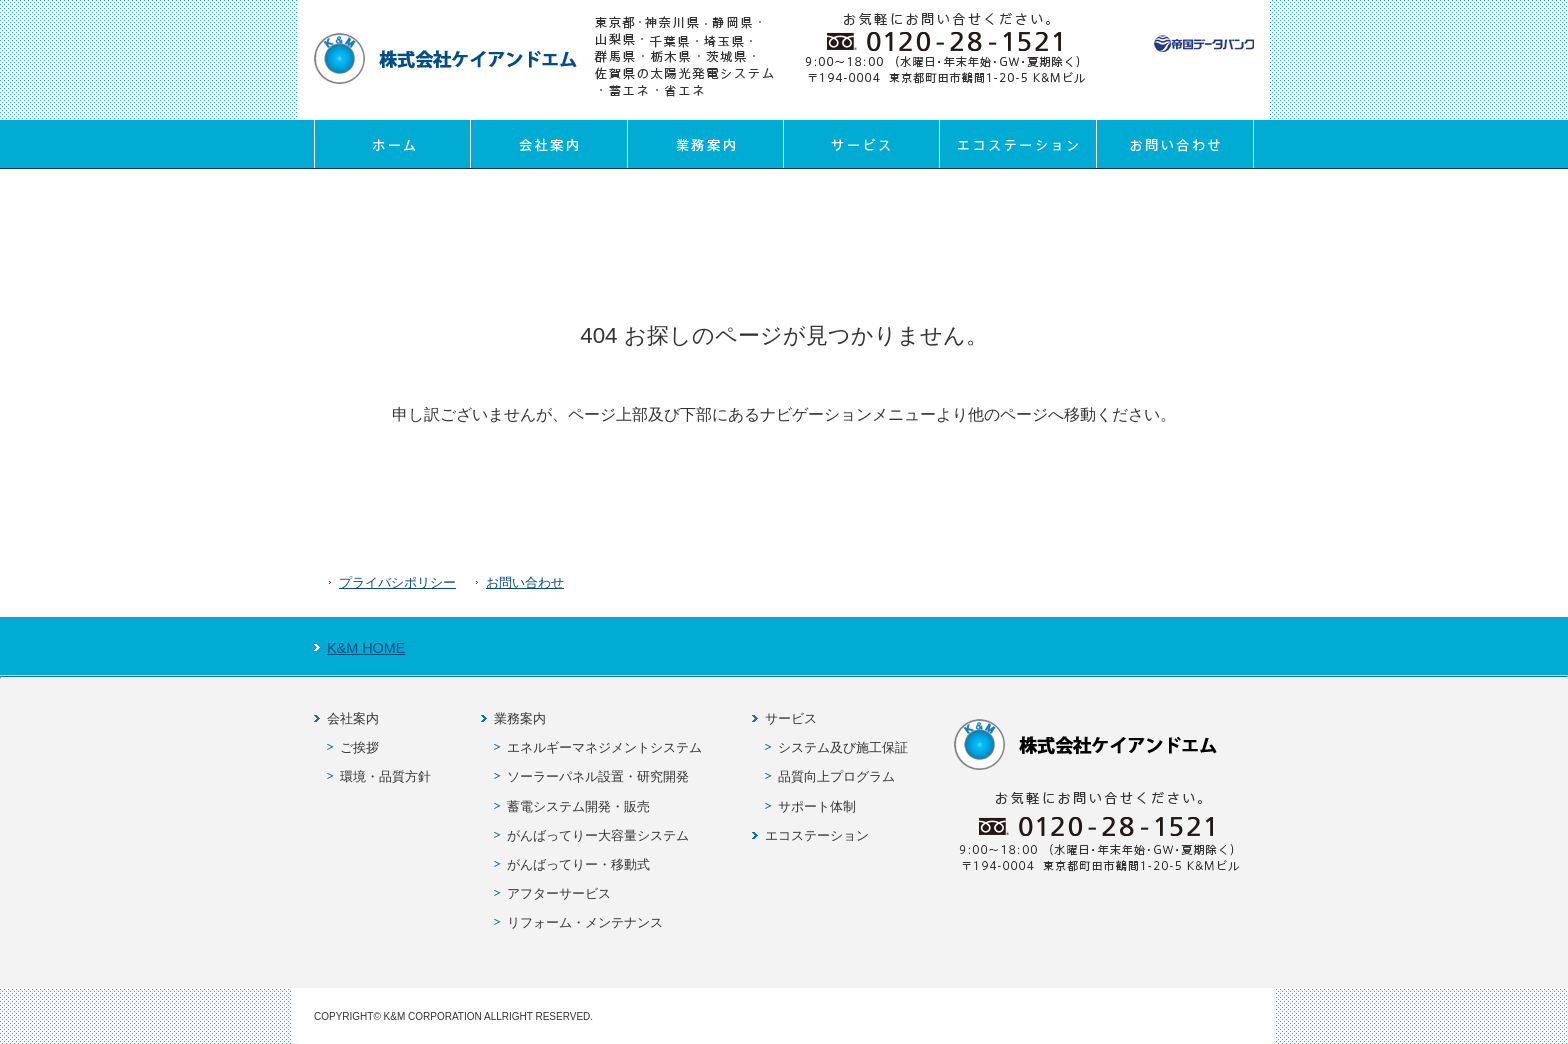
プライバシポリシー (397, 582)
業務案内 (705, 144)
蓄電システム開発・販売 (578, 806)
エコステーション (1017, 144)
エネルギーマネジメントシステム (604, 747)
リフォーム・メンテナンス (585, 922)
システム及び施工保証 (843, 747)
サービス (861, 144)
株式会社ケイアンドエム (446, 58)
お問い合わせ (1175, 144)
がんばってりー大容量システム (598, 835)
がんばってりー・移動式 (578, 864)
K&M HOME (366, 648)
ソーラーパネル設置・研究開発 (598, 776)
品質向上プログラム (836, 776)
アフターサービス (559, 893)
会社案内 (548, 144)
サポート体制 (817, 806)
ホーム (392, 144)
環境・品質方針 (385, 776)
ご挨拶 (359, 747)
